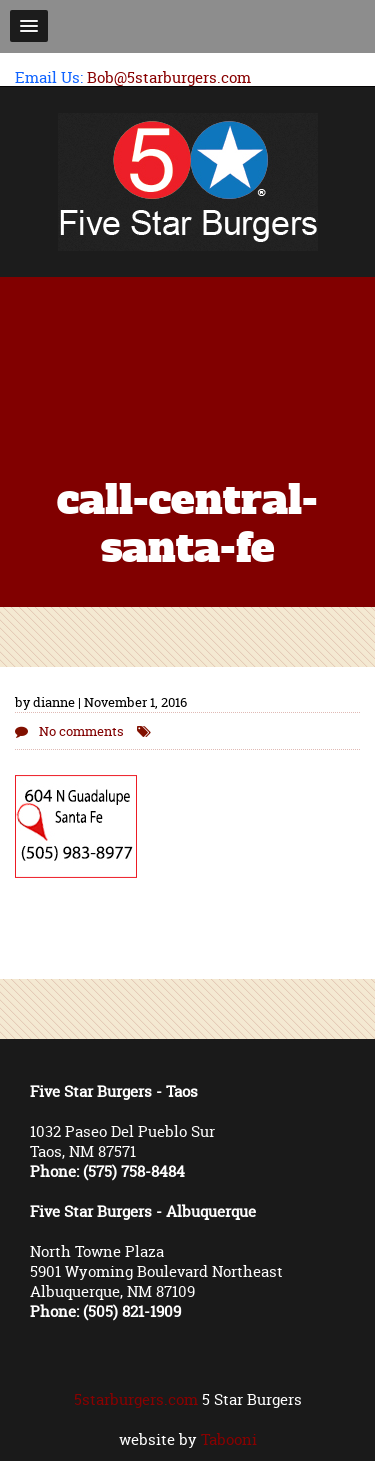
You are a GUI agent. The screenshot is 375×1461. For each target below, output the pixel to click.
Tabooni (229, 1439)
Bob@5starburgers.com (169, 77)
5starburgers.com (136, 1399)
